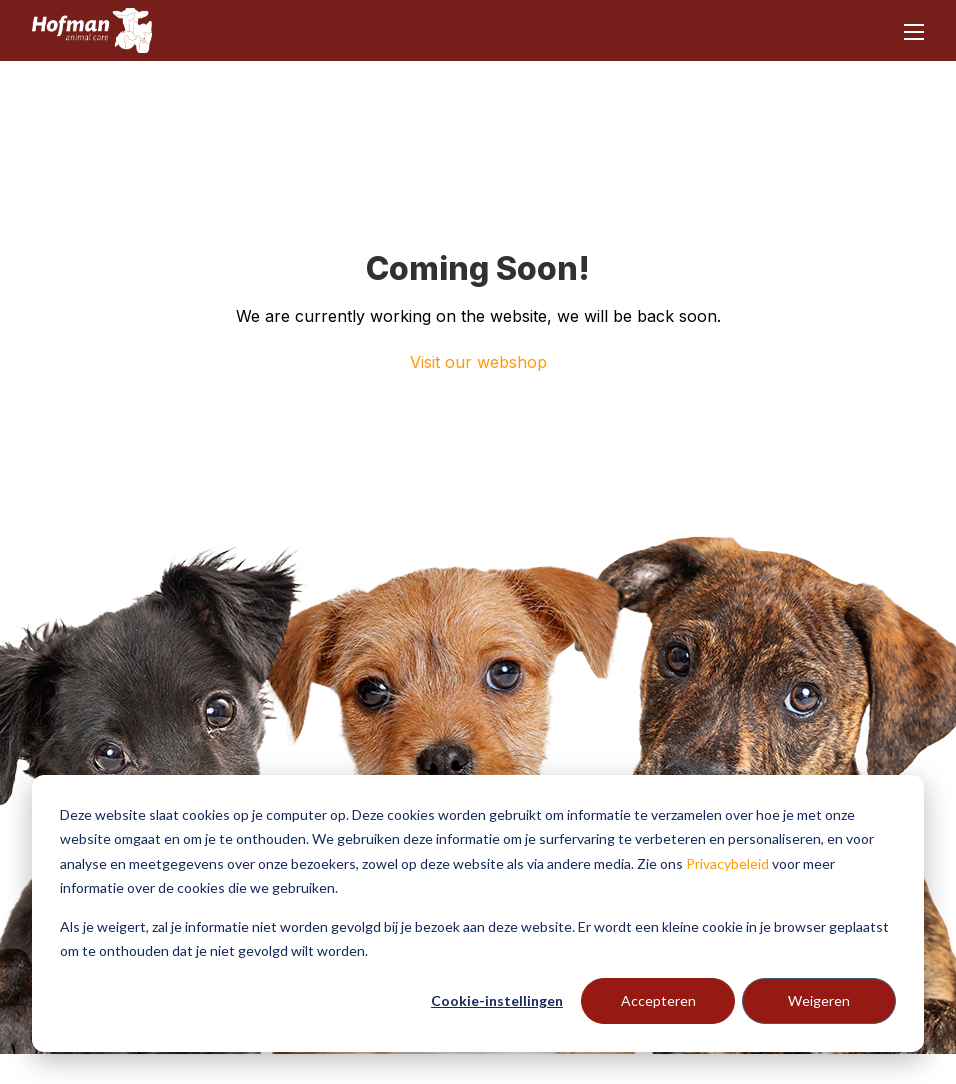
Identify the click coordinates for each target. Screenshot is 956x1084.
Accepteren (658, 1000)
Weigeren (819, 1000)
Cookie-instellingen (497, 1000)
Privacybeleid (727, 863)
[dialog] (478, 913)
